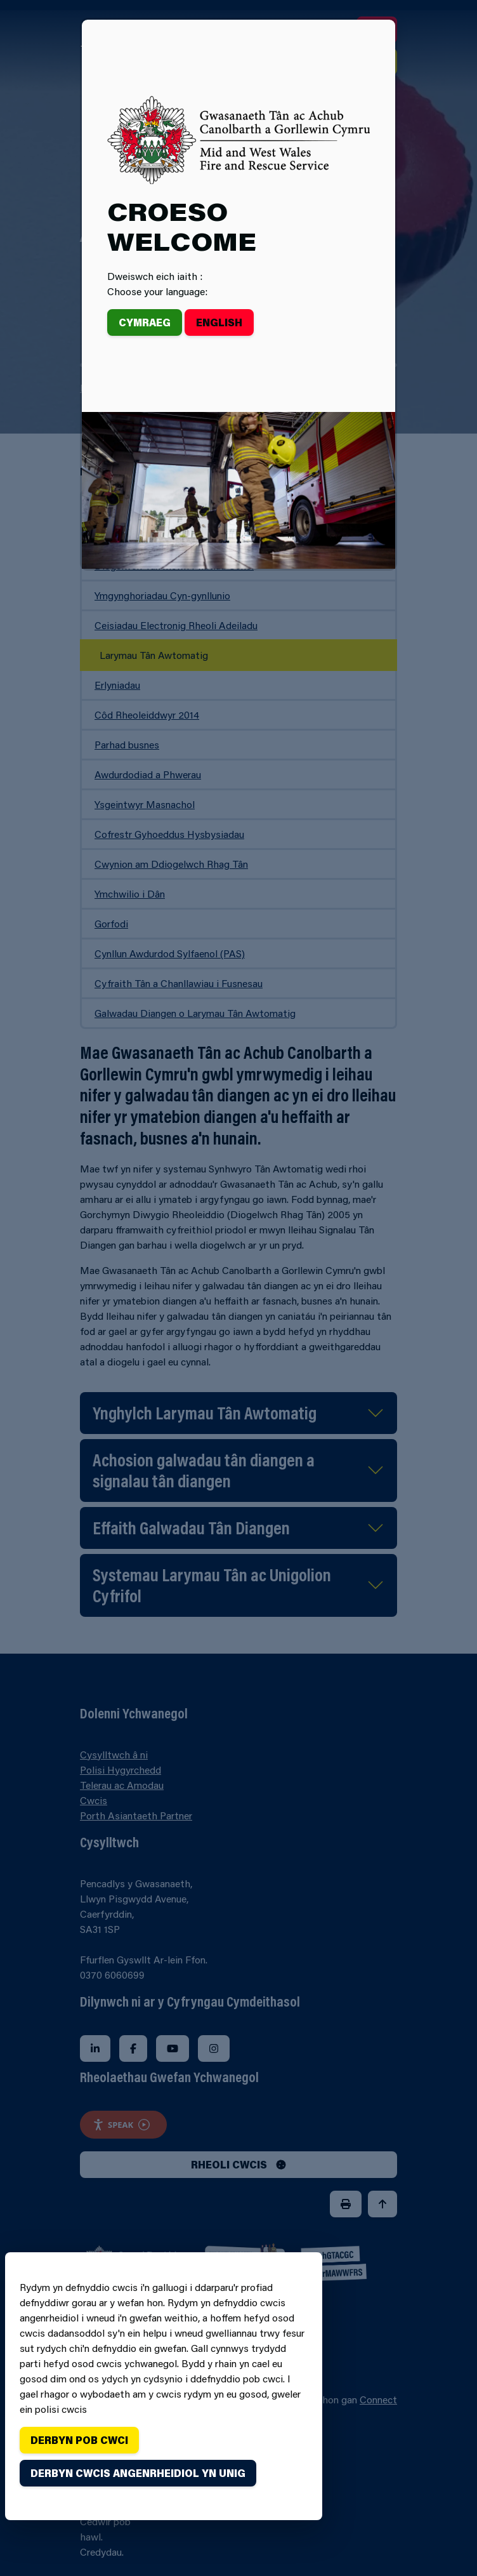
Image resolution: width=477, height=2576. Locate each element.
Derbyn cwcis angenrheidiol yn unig (137, 2473)
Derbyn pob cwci (79, 2440)
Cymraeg (145, 322)
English (219, 322)
